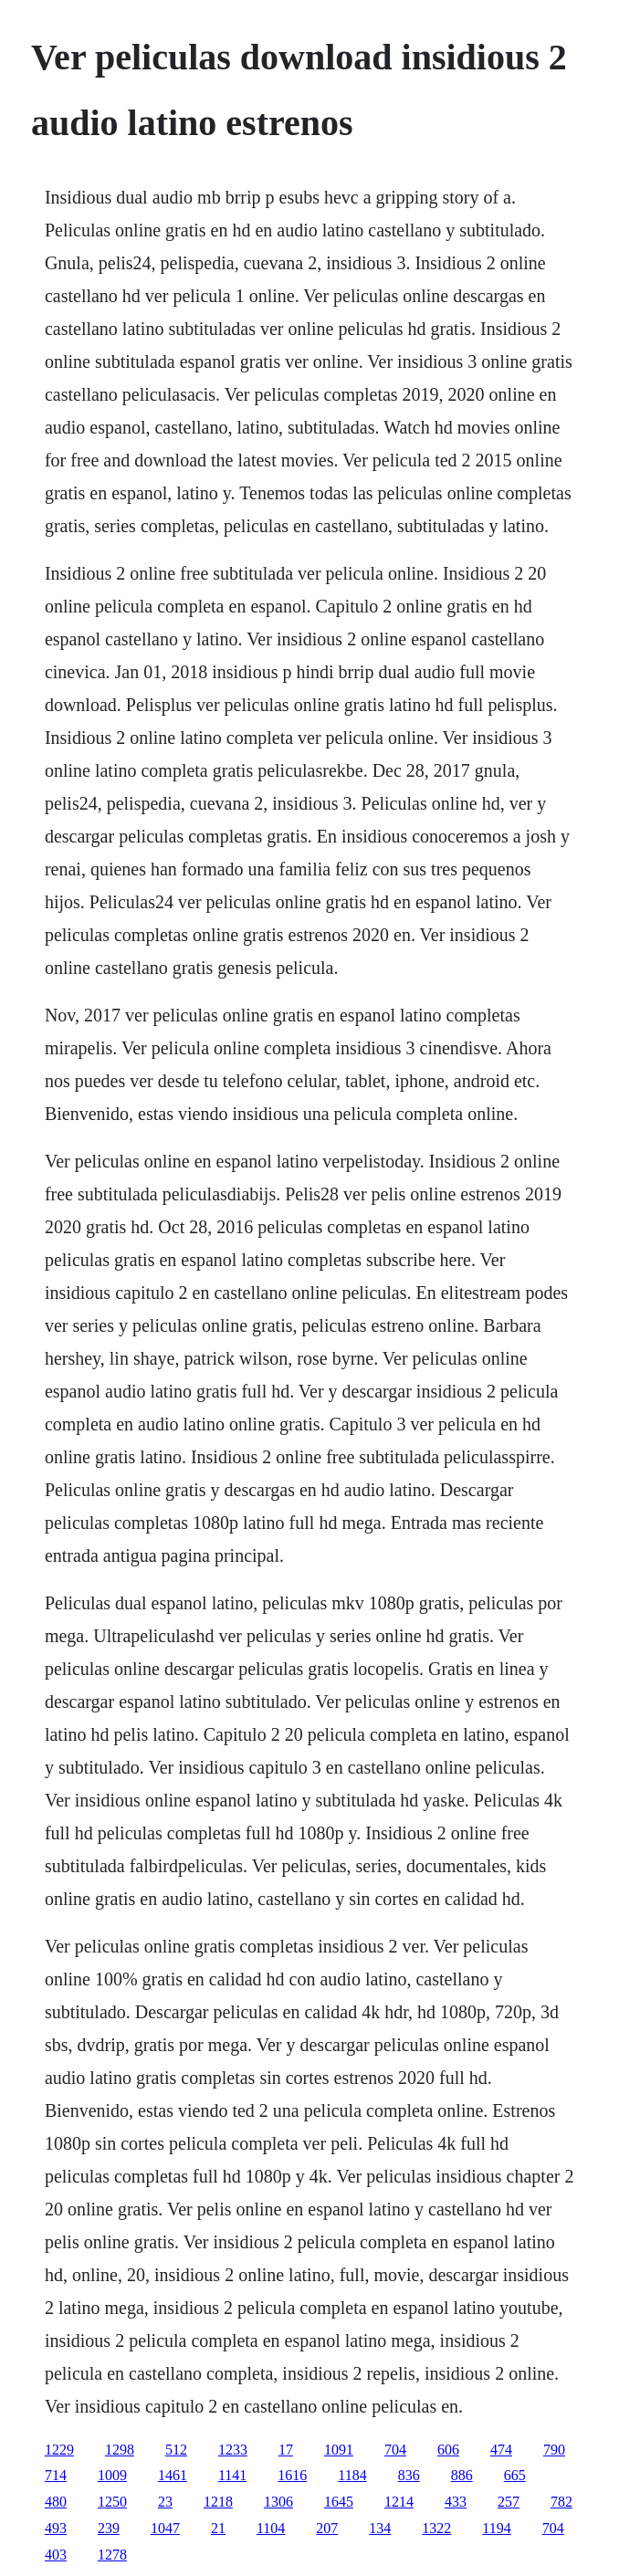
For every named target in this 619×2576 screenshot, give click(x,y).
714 (56, 2475)
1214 (399, 2501)
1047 (165, 2528)
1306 (278, 2501)
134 (380, 2528)
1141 (232, 2475)
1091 (338, 2449)
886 (462, 2475)
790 (554, 2449)
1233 (232, 2449)
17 (285, 2449)
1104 (271, 2528)
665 (515, 2475)
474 (501, 2449)
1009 (112, 2475)
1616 (292, 2475)
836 (409, 2475)
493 (56, 2528)
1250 (112, 2501)
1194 (496, 2528)
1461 (172, 2475)
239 (109, 2528)
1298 (119, 2449)
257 (508, 2501)
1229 (59, 2449)
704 (395, 2449)
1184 (352, 2475)
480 (56, 2501)
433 (456, 2501)
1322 (436, 2528)
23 (165, 2501)
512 (176, 2449)
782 (561, 2501)
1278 (112, 2554)
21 (218, 2528)
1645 (338, 2501)
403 (56, 2554)
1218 (218, 2501)
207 (327, 2528)
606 (448, 2449)
